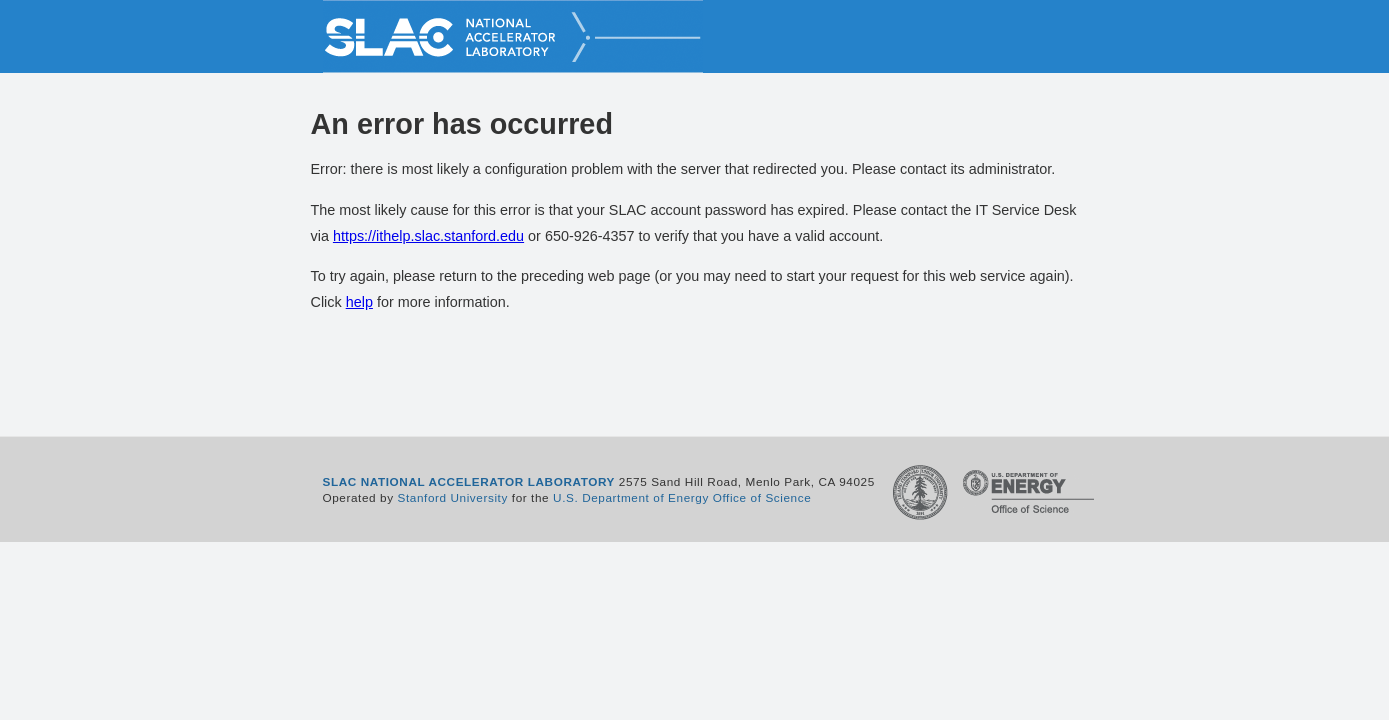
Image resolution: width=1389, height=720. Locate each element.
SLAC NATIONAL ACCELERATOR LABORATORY (469, 481)
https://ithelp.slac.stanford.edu (428, 236)
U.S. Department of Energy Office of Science (682, 497)
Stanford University (453, 497)
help (359, 302)
